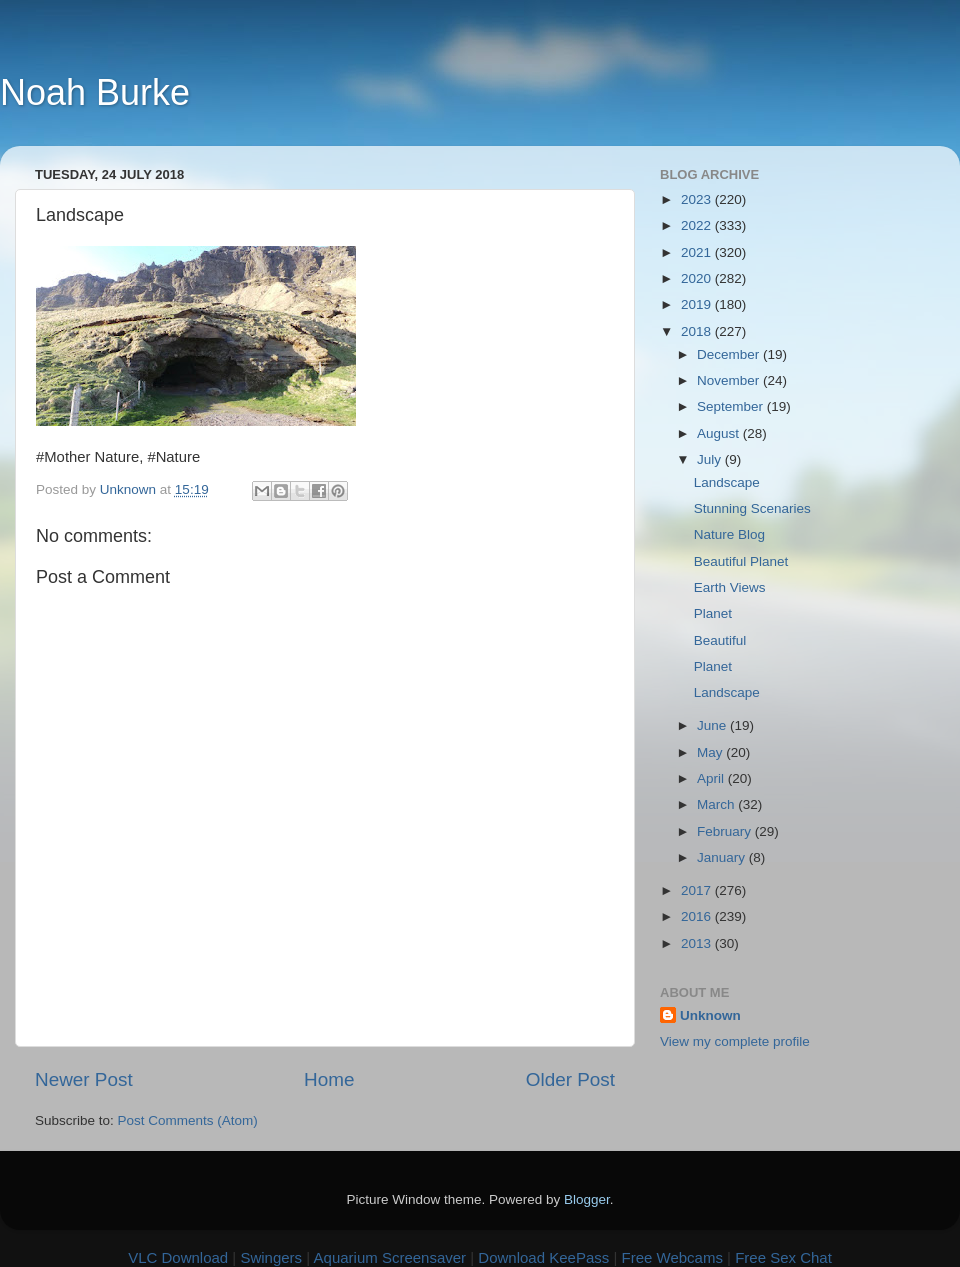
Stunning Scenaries (752, 508)
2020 (698, 278)
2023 (698, 199)
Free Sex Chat (783, 1257)
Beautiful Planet (741, 561)
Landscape (727, 482)
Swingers (271, 1257)
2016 (698, 916)
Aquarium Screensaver (390, 1257)
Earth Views (730, 587)
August (720, 433)
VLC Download (178, 1257)
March (717, 804)
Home (329, 1079)
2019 (698, 304)
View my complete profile (735, 1041)
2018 (698, 331)
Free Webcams (672, 1257)
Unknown (710, 1015)
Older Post (570, 1079)
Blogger (587, 1199)
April (712, 778)
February (726, 831)
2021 (698, 252)
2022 (698, 225)
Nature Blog (729, 534)
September (732, 406)
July (711, 459)
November (730, 380)
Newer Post (84, 1079)
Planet (713, 613)
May (711, 752)
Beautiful (720, 640)
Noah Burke (95, 92)
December (730, 354)
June (713, 725)
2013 (698, 943)
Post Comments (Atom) (188, 1120)
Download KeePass (543, 1257)
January (723, 857)
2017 (698, 890)
